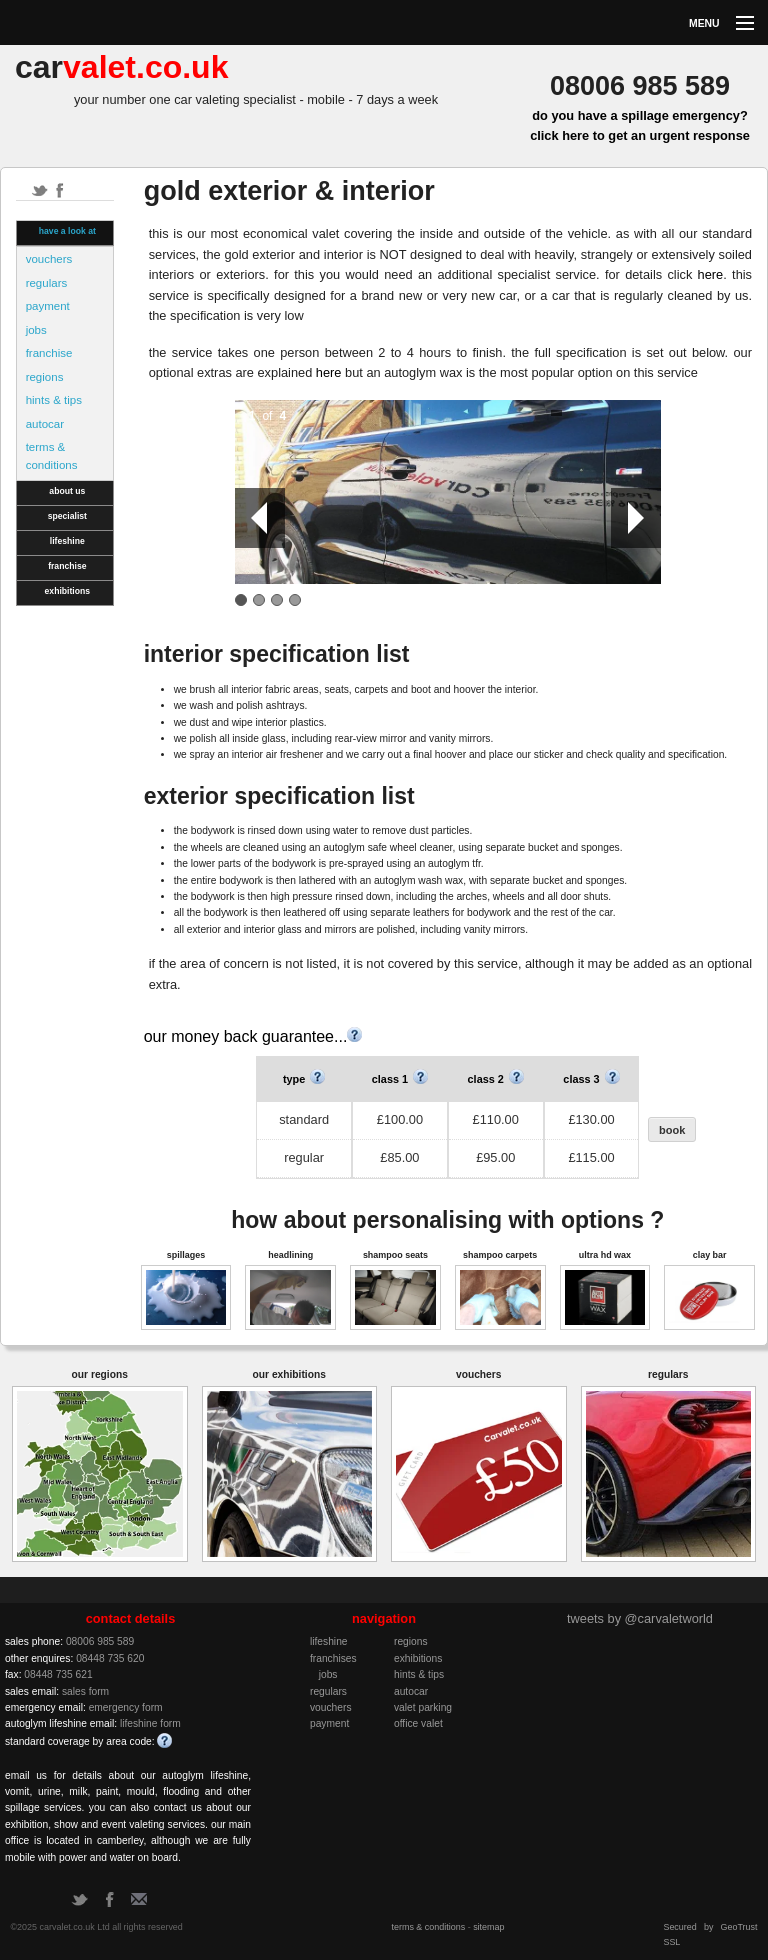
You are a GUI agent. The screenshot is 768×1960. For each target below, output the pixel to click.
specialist (67, 516)
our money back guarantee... (253, 1036)
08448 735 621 (58, 1674)
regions (45, 377)
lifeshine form (150, 1723)
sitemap (488, 1927)
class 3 (591, 1079)
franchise (49, 353)
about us (67, 491)
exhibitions (68, 591)
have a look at (67, 231)
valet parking (423, 1707)
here (711, 274)
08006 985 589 (100, 1641)
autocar (45, 424)
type (304, 1079)
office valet (418, 1723)
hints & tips (54, 400)
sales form (85, 1691)
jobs (36, 330)
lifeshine (67, 541)
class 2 (496, 1079)
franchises (333, 1658)
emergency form (126, 1707)
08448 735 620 (110, 1658)
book (672, 1130)
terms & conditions (52, 456)
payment (48, 306)
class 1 (400, 1079)
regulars (47, 283)
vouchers (49, 259)
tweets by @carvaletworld (640, 1618)
